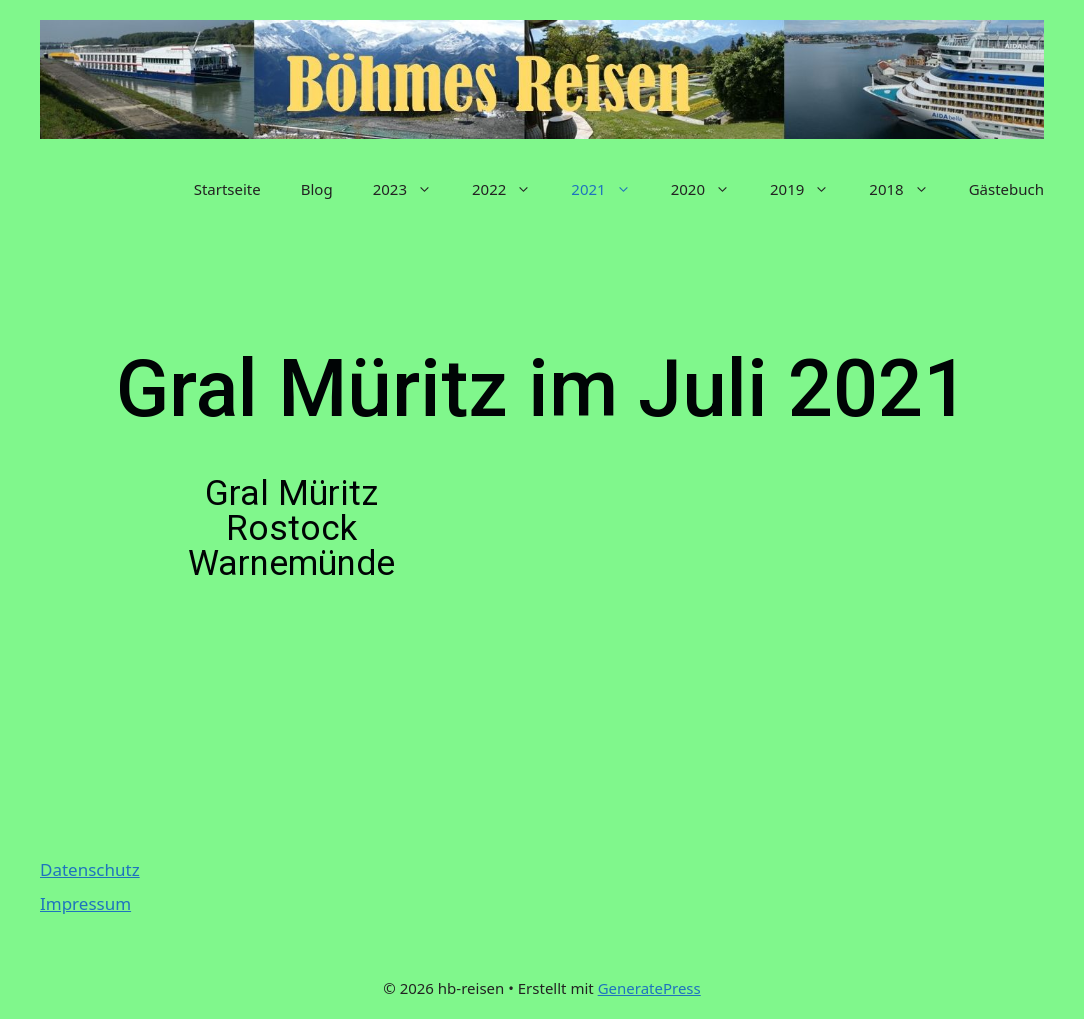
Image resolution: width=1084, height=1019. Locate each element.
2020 (710, 189)
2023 (412, 189)
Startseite (227, 189)
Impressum (85, 903)
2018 (908, 189)
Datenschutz (90, 869)
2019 (809, 189)
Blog (317, 189)
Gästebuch (1006, 189)
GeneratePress (649, 988)
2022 (511, 189)
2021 (610, 189)
